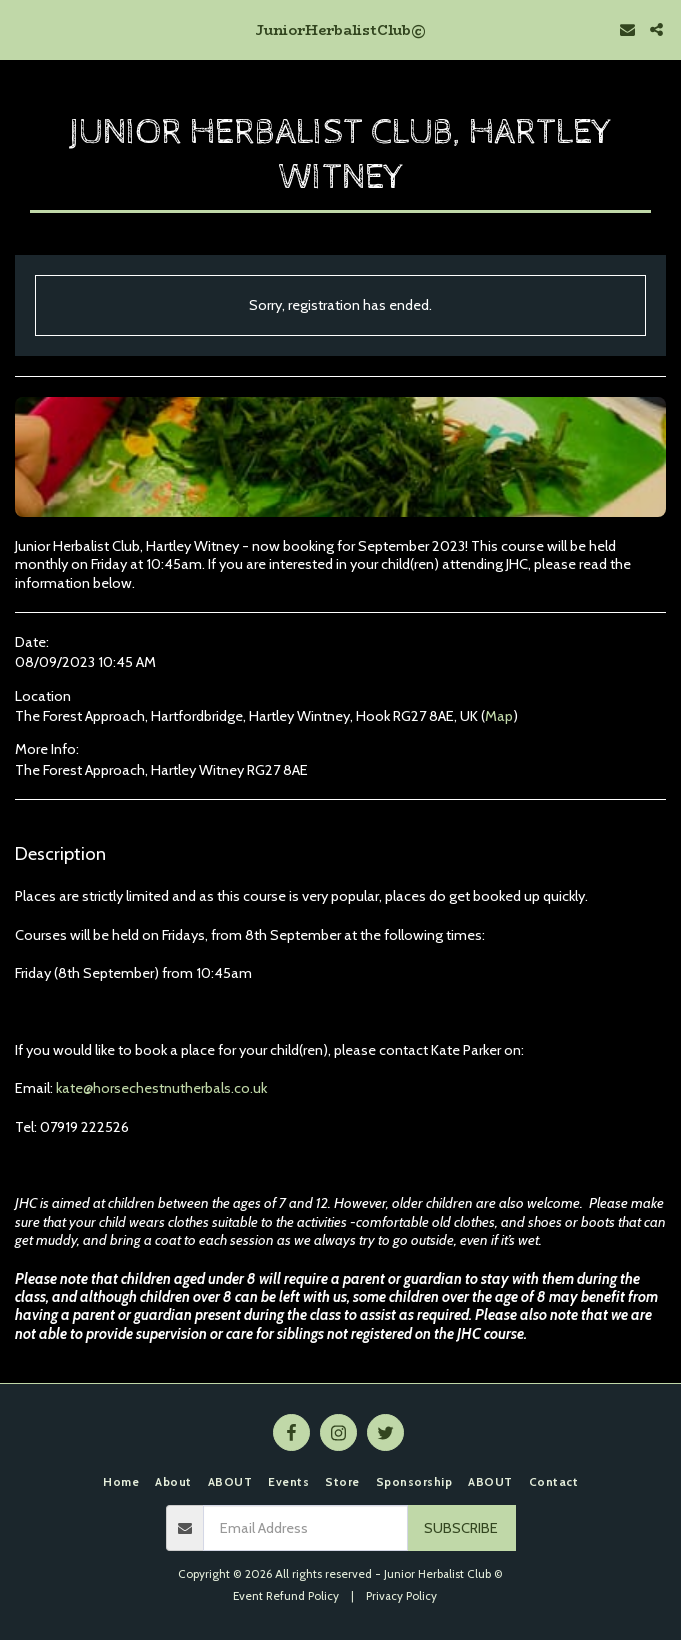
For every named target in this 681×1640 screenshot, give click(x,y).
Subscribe (461, 1528)
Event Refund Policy (286, 1596)
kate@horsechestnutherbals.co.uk (161, 1088)
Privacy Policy (401, 1596)
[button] (22, 29)
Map (499, 716)
